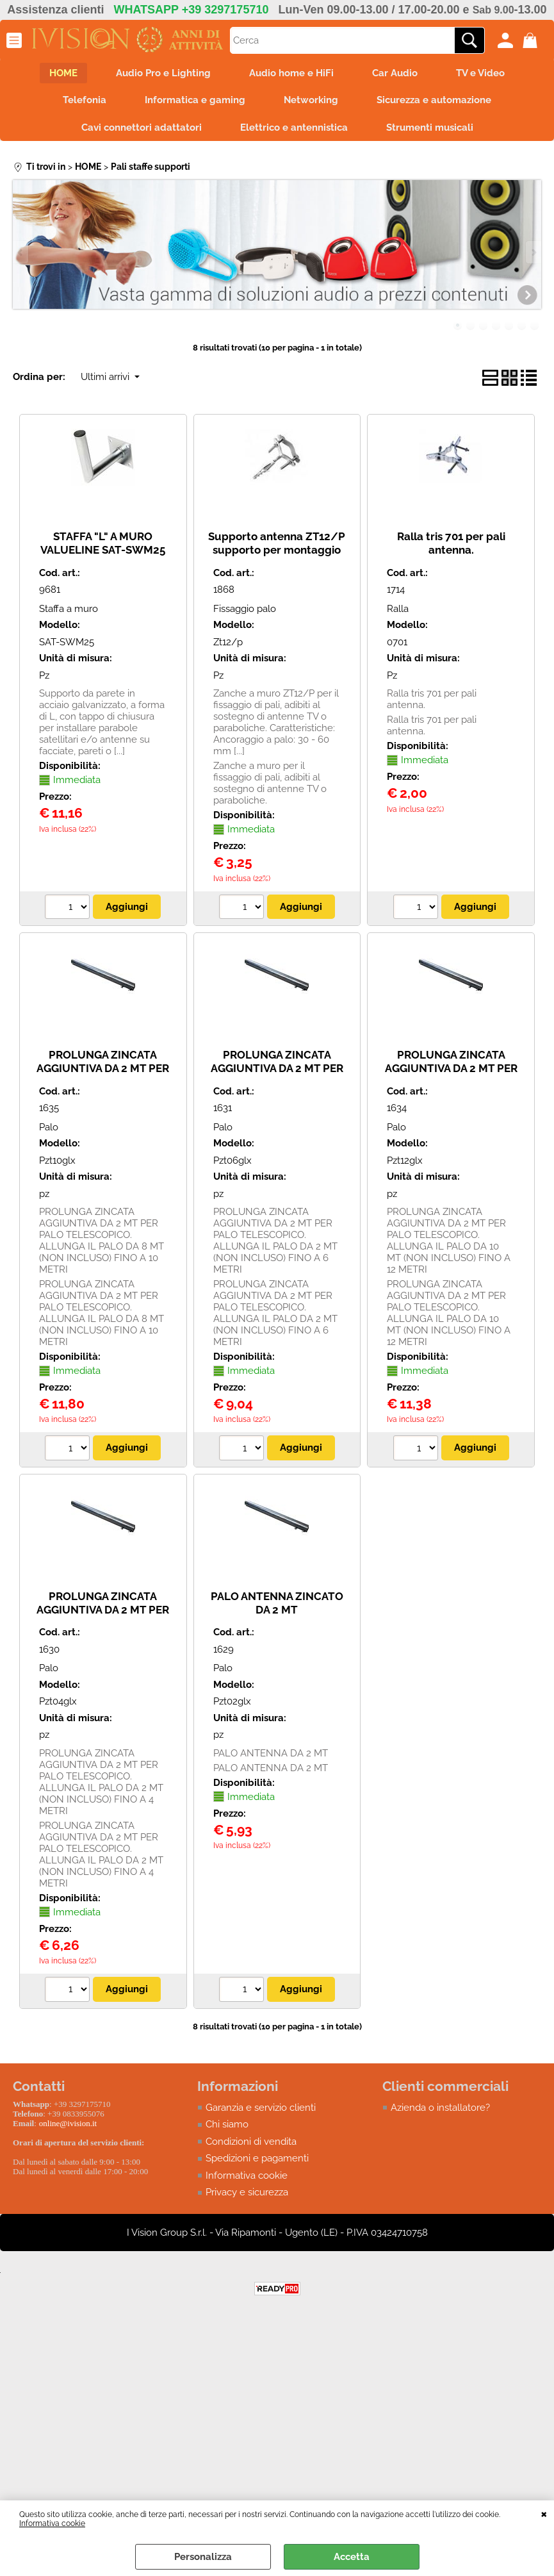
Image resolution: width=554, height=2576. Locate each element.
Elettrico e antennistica (294, 127)
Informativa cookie (52, 2523)
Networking (311, 100)
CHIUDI (544, 2513)
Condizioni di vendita (251, 2141)
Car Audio (395, 73)
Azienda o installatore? (440, 2107)
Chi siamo (227, 2124)
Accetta (352, 2557)
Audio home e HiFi (291, 73)
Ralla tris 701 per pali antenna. (451, 543)
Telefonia (84, 100)
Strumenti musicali (429, 127)
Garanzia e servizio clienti (261, 2107)
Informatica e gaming (195, 100)
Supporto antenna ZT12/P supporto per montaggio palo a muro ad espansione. (277, 549)
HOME (63, 73)
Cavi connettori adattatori (141, 127)
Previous (21, 252)
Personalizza (203, 2557)
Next (533, 252)
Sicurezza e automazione (434, 100)
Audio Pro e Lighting (163, 73)
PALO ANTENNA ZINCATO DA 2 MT (277, 1603)
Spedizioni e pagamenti (257, 2158)
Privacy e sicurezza (247, 2192)
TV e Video (480, 73)
